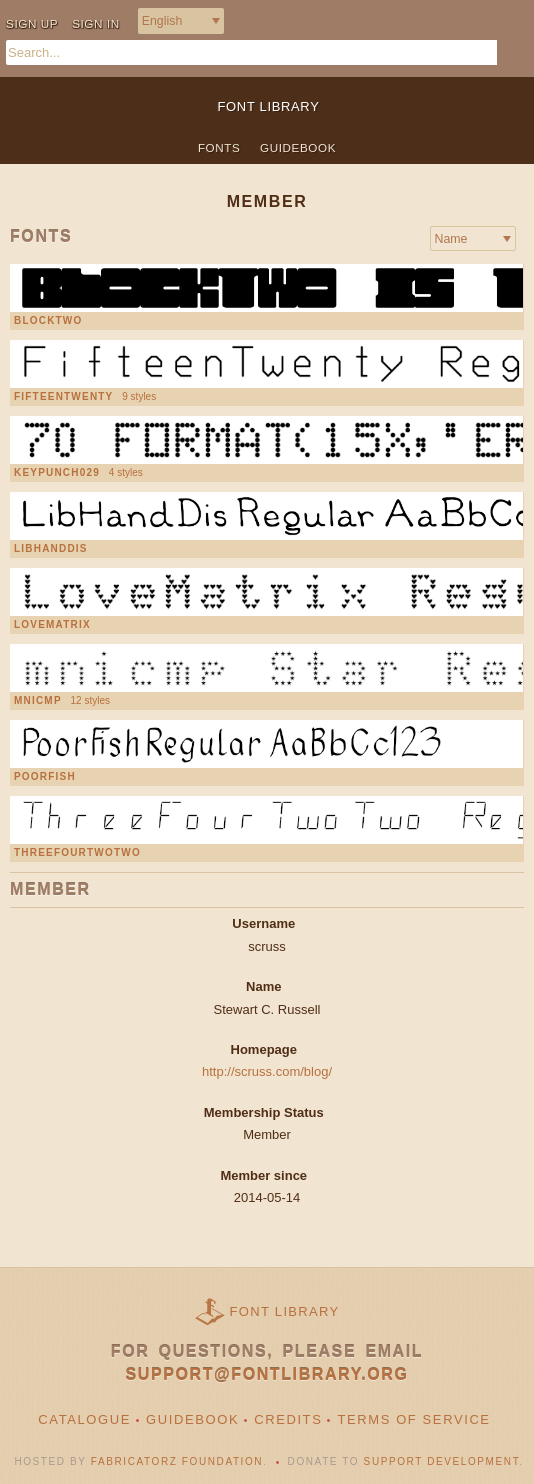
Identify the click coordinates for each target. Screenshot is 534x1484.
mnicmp (38, 701)
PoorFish (45, 777)
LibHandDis (51, 549)
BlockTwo (48, 321)
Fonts (219, 147)
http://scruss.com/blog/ (267, 1071)
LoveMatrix (52, 625)
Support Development (442, 1461)
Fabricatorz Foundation (177, 1461)
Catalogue (84, 1419)
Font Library (285, 1311)
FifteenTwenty (63, 397)
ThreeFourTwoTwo (77, 853)
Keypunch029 (57, 473)
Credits (288, 1419)
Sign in (96, 23)
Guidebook (298, 147)
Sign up (32, 23)
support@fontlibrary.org (267, 1374)
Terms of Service (413, 1419)
